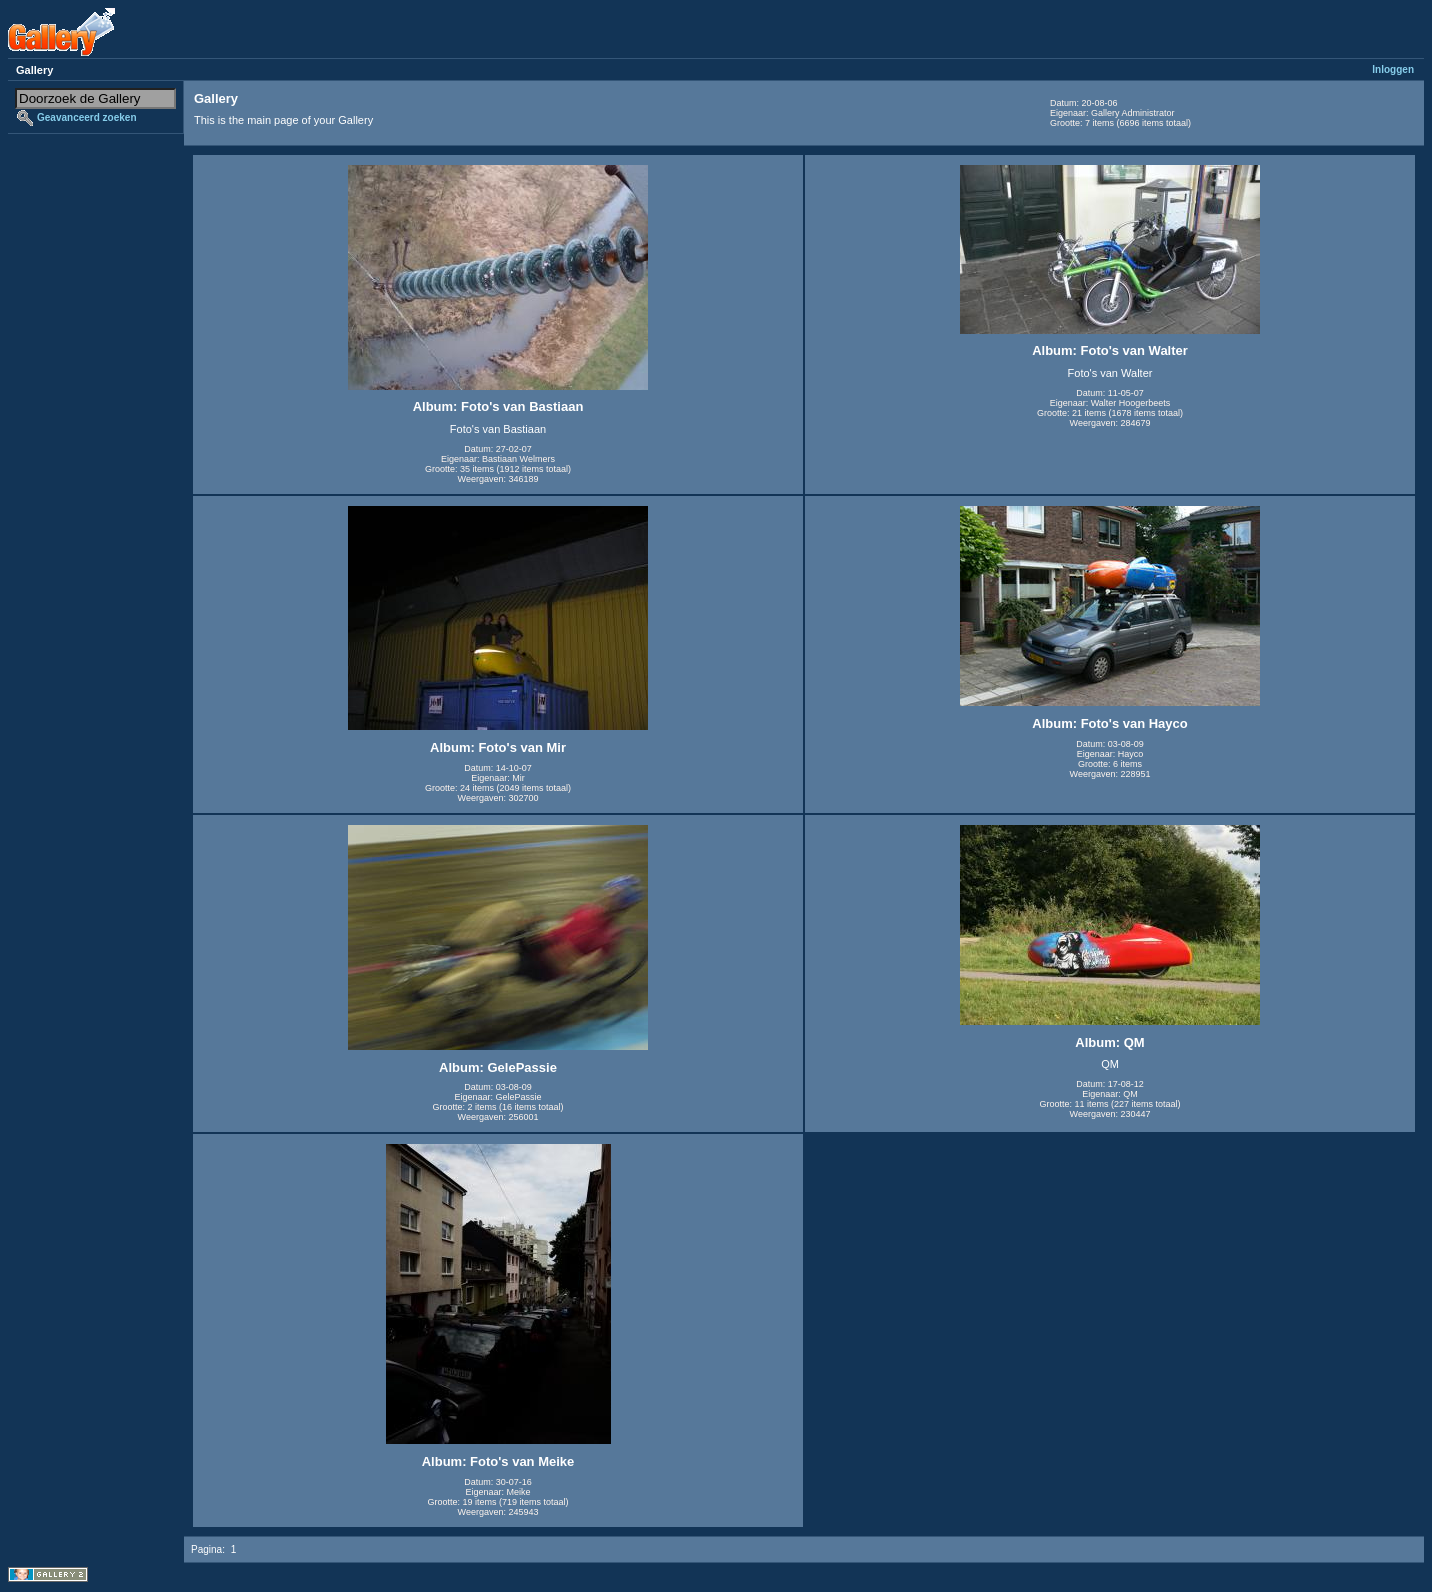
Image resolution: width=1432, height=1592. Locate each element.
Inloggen (1393, 69)
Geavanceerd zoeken (87, 117)
